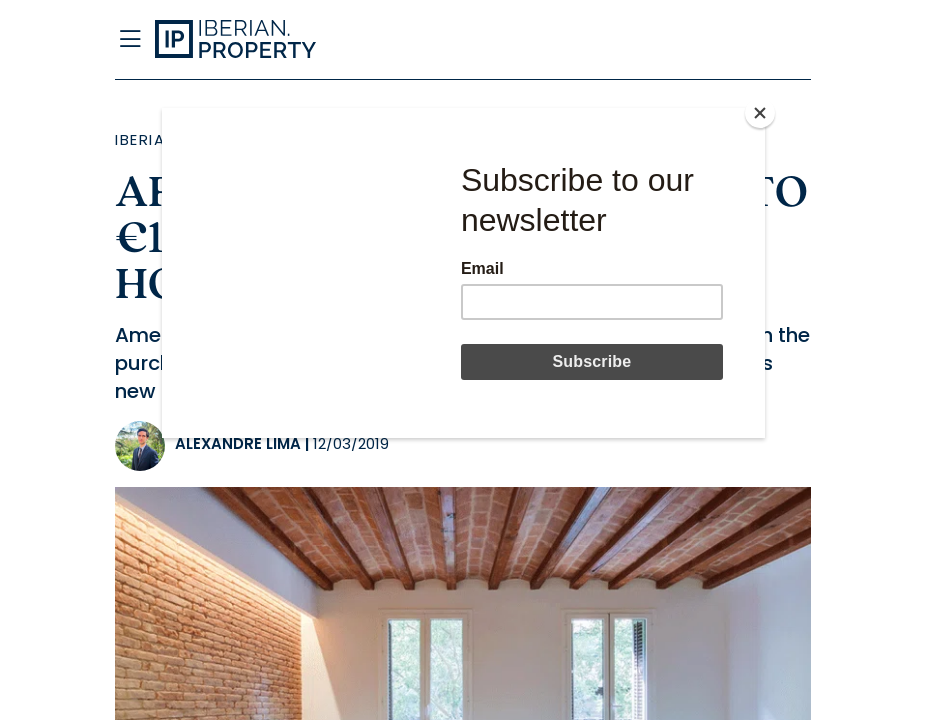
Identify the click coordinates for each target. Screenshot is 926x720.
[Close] (760, 113)
